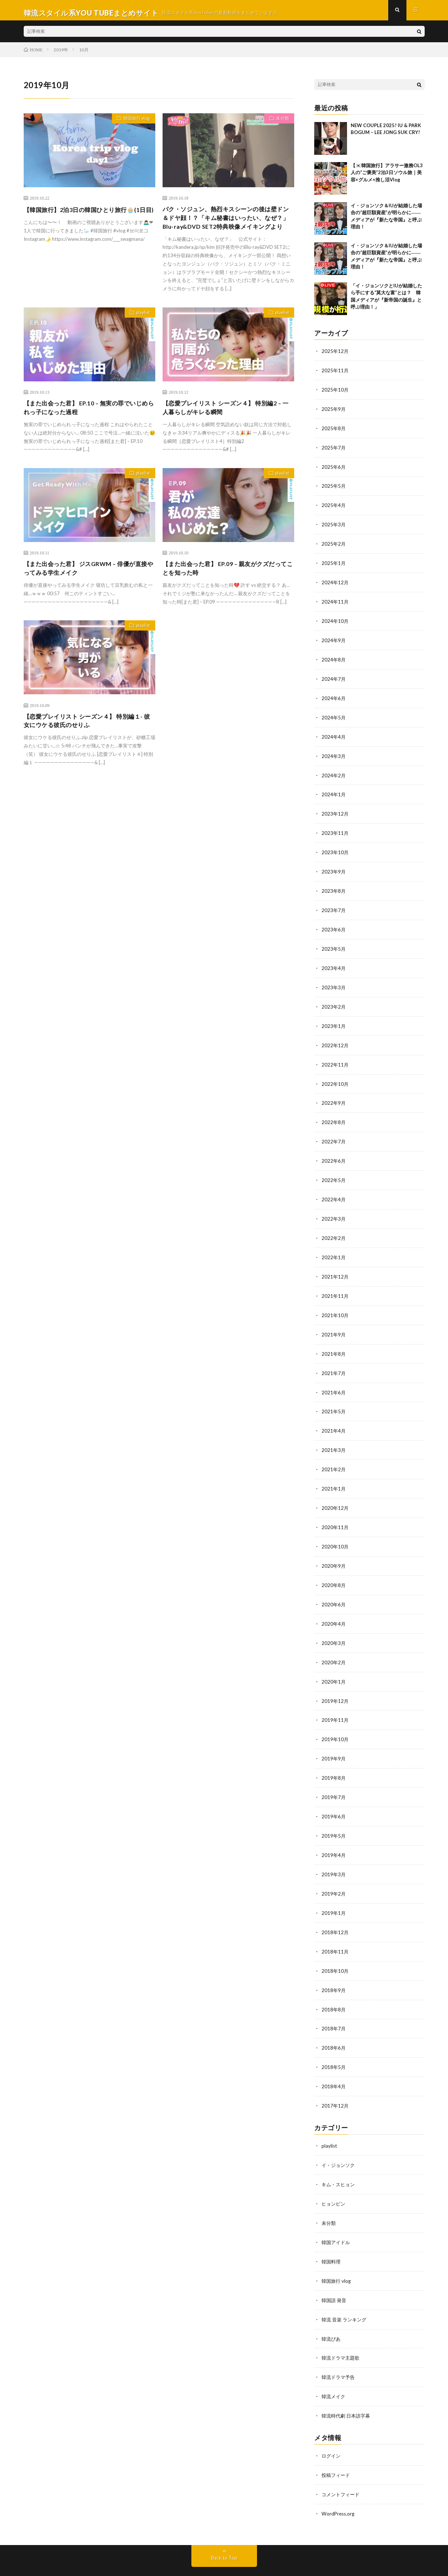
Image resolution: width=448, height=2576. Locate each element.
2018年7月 (334, 2004)
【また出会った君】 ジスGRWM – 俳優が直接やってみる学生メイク (89, 589)
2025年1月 (334, 564)
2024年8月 (334, 659)
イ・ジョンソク (339, 2138)
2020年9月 (334, 1549)
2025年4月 (334, 507)
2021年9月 (334, 1322)
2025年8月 (334, 432)
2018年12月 (335, 1909)
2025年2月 (334, 545)
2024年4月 (334, 735)
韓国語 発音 (335, 2271)
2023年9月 (334, 867)
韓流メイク (334, 2366)
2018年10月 (335, 1947)
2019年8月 (334, 1758)
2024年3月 (334, 754)
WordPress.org (339, 2481)
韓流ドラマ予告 (339, 2347)
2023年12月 (335, 811)
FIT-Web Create (140, 2560)
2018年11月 (335, 1928)
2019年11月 (335, 1701)
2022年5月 (334, 1170)
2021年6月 (334, 1379)
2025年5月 (334, 489)
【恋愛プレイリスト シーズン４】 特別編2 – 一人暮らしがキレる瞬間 (227, 427)
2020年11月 (335, 1511)
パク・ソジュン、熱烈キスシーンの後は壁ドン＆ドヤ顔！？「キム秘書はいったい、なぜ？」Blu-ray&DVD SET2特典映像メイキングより (227, 229)
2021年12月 (335, 1265)
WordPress (205, 2560)
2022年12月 (335, 1038)
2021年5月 (334, 1398)
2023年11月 (335, 829)
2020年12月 (335, 1492)
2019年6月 (334, 1795)
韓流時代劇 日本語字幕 (348, 2384)
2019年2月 (334, 1871)
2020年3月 (334, 1625)
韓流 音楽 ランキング (346, 2290)
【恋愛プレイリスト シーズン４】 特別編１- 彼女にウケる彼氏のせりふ (86, 743)
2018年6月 (334, 2023)
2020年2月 (334, 1644)
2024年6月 (334, 697)
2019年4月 (334, 1833)
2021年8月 (334, 1341)
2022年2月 (334, 1227)
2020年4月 (334, 1606)
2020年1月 (334, 1663)
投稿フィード (337, 2443)
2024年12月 (335, 583)
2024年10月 (335, 621)
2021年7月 (334, 1360)
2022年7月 (334, 1133)
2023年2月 (334, 1000)
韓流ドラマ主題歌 (342, 2328)
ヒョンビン (334, 2176)
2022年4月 (334, 1189)
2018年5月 (334, 2042)
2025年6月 (334, 470)
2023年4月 (334, 962)
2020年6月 (334, 1587)
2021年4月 (334, 1417)
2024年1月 (334, 792)
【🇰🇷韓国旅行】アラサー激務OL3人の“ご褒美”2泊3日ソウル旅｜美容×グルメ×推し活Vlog (387, 178)
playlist (140, 331)
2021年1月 (334, 1473)
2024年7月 (334, 678)
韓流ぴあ (332, 2309)
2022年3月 (334, 1208)
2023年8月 (334, 886)
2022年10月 (335, 1076)
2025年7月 (334, 451)
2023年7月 (334, 905)
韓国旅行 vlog (133, 124)
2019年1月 (334, 1890)
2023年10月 (335, 848)
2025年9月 (334, 413)
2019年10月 (335, 1720)
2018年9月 (334, 1966)
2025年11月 (335, 375)
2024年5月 (334, 716)
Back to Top (224, 2525)
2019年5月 (334, 1814)
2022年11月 (335, 1057)
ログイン (332, 2424)
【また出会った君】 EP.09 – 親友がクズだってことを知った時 (225, 589)
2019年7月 (334, 1777)
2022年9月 (334, 1095)
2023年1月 (334, 1019)
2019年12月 (335, 1682)
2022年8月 (334, 1114)
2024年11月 (335, 602)
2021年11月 (335, 1284)
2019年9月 (334, 1739)
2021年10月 (335, 1303)
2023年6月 (334, 924)
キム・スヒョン (339, 2157)
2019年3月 (334, 1852)
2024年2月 (334, 773)
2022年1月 (334, 1246)
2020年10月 (335, 1530)
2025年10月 (335, 394)
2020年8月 (334, 1568)
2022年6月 (334, 1151)
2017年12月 (335, 2080)
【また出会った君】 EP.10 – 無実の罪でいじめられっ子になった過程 (86, 427)
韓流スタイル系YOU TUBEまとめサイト (112, 2550)
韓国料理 (332, 2233)
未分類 (280, 124)
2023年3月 (334, 981)
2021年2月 (334, 1455)
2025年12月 (335, 356)
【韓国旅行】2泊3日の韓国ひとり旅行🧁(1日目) (89, 219)
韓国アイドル (337, 2214)
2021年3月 (334, 1436)
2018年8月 (334, 1985)
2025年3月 (334, 526)
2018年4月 (334, 2061)
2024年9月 (334, 640)
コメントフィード (342, 2462)
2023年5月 (334, 943)
